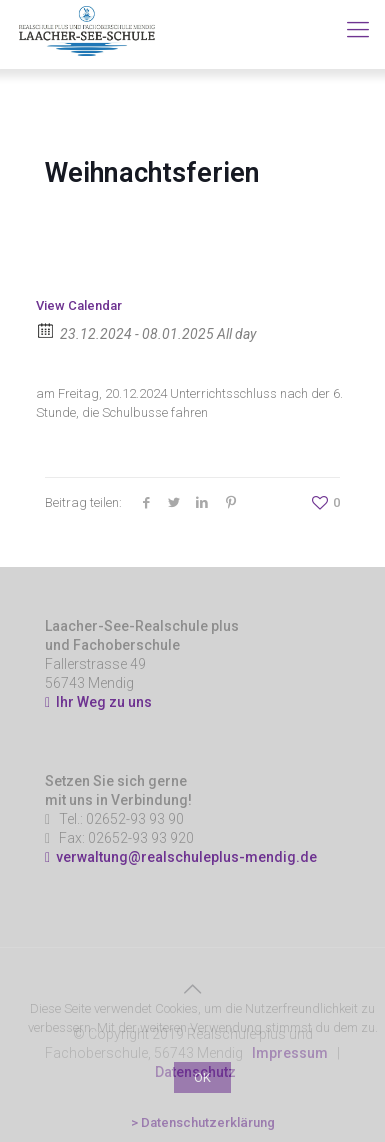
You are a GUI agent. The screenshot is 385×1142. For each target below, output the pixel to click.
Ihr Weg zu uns (98, 702)
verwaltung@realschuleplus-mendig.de (186, 857)
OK (202, 1077)
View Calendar (79, 305)
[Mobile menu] (358, 30)
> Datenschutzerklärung (203, 1122)
